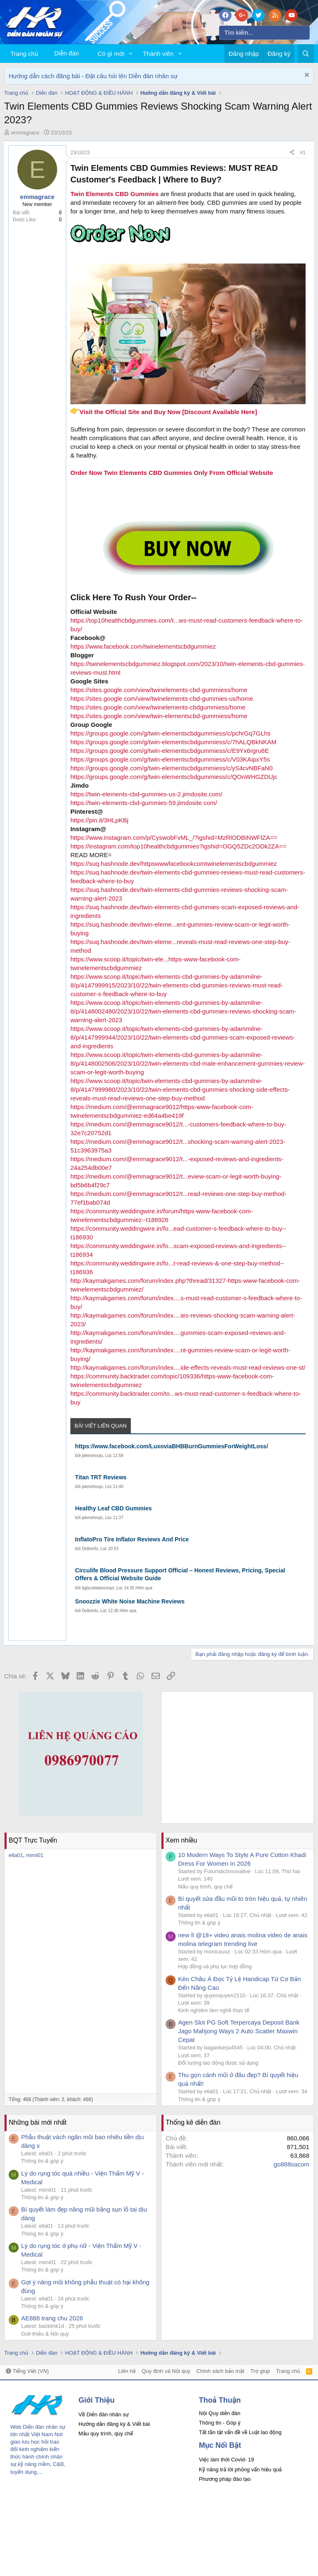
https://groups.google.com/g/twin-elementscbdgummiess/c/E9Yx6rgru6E (169, 750)
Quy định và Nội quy (166, 2371)
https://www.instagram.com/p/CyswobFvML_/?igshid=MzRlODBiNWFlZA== (173, 837)
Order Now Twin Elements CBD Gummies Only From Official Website (171, 472)
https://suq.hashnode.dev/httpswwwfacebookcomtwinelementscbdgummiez (173, 863)
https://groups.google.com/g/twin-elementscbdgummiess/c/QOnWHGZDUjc (173, 776)
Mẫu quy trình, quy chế (205, 1886)
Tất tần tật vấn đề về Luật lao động (240, 2432)
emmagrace (25, 132)
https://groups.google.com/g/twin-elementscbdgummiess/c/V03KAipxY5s (170, 759)
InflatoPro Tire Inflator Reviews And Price (132, 1539)
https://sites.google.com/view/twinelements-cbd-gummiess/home (159, 689)
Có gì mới (111, 53)
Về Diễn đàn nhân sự (104, 2414)
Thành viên (158, 53)
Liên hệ (126, 2371)
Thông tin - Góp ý (219, 2423)
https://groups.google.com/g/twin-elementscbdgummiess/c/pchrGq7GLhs (170, 733)
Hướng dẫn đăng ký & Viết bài (114, 2424)
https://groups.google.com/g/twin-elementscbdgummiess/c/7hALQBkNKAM (173, 741)
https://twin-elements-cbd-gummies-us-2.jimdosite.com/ (146, 794)
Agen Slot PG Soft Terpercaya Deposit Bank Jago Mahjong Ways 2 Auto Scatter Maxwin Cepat (238, 2031)
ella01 (16, 1855)
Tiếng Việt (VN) (27, 2371)
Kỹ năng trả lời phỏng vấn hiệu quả (240, 2469)
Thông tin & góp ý (199, 1922)
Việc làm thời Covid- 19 (226, 2459)
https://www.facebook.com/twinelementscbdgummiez (143, 646)
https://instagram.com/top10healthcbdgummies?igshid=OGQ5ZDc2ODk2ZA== (178, 846)
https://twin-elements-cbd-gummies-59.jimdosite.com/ (143, 802)
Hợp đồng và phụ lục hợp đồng (215, 1966)
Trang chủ (24, 53)
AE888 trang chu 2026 (52, 2318)
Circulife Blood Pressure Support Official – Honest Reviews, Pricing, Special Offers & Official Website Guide (180, 1574)
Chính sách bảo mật (220, 2371)
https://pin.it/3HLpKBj (99, 820)
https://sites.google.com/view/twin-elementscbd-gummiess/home (159, 715)
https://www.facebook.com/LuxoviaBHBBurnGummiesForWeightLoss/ (171, 1446)
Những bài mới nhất (38, 2122)
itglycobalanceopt (98, 1588)
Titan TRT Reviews (100, 1477)
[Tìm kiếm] (264, 33)
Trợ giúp (260, 2371)
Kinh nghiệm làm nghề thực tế (213, 2010)
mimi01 (34, 1855)
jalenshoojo (92, 1455)
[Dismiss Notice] (305, 76)
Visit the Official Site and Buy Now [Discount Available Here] (163, 411)
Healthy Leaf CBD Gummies (113, 1508)
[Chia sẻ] (292, 153)
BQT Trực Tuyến (33, 1840)
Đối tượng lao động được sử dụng (218, 2063)
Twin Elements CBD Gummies (114, 193)
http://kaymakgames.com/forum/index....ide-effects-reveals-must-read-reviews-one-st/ (187, 1367)
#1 (303, 153)
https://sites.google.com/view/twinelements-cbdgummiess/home (158, 707)
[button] (131, 53)
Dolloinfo (90, 1548)
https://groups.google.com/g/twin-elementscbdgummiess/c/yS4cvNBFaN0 (171, 768)
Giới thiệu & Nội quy (45, 2334)
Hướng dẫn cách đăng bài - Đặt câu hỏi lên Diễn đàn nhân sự (93, 75)
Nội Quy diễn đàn (219, 2413)
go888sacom (291, 2164)
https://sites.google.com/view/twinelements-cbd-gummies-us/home (161, 698)
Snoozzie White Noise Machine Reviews (130, 1601)
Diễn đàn (66, 53)
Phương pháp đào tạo (225, 2479)
